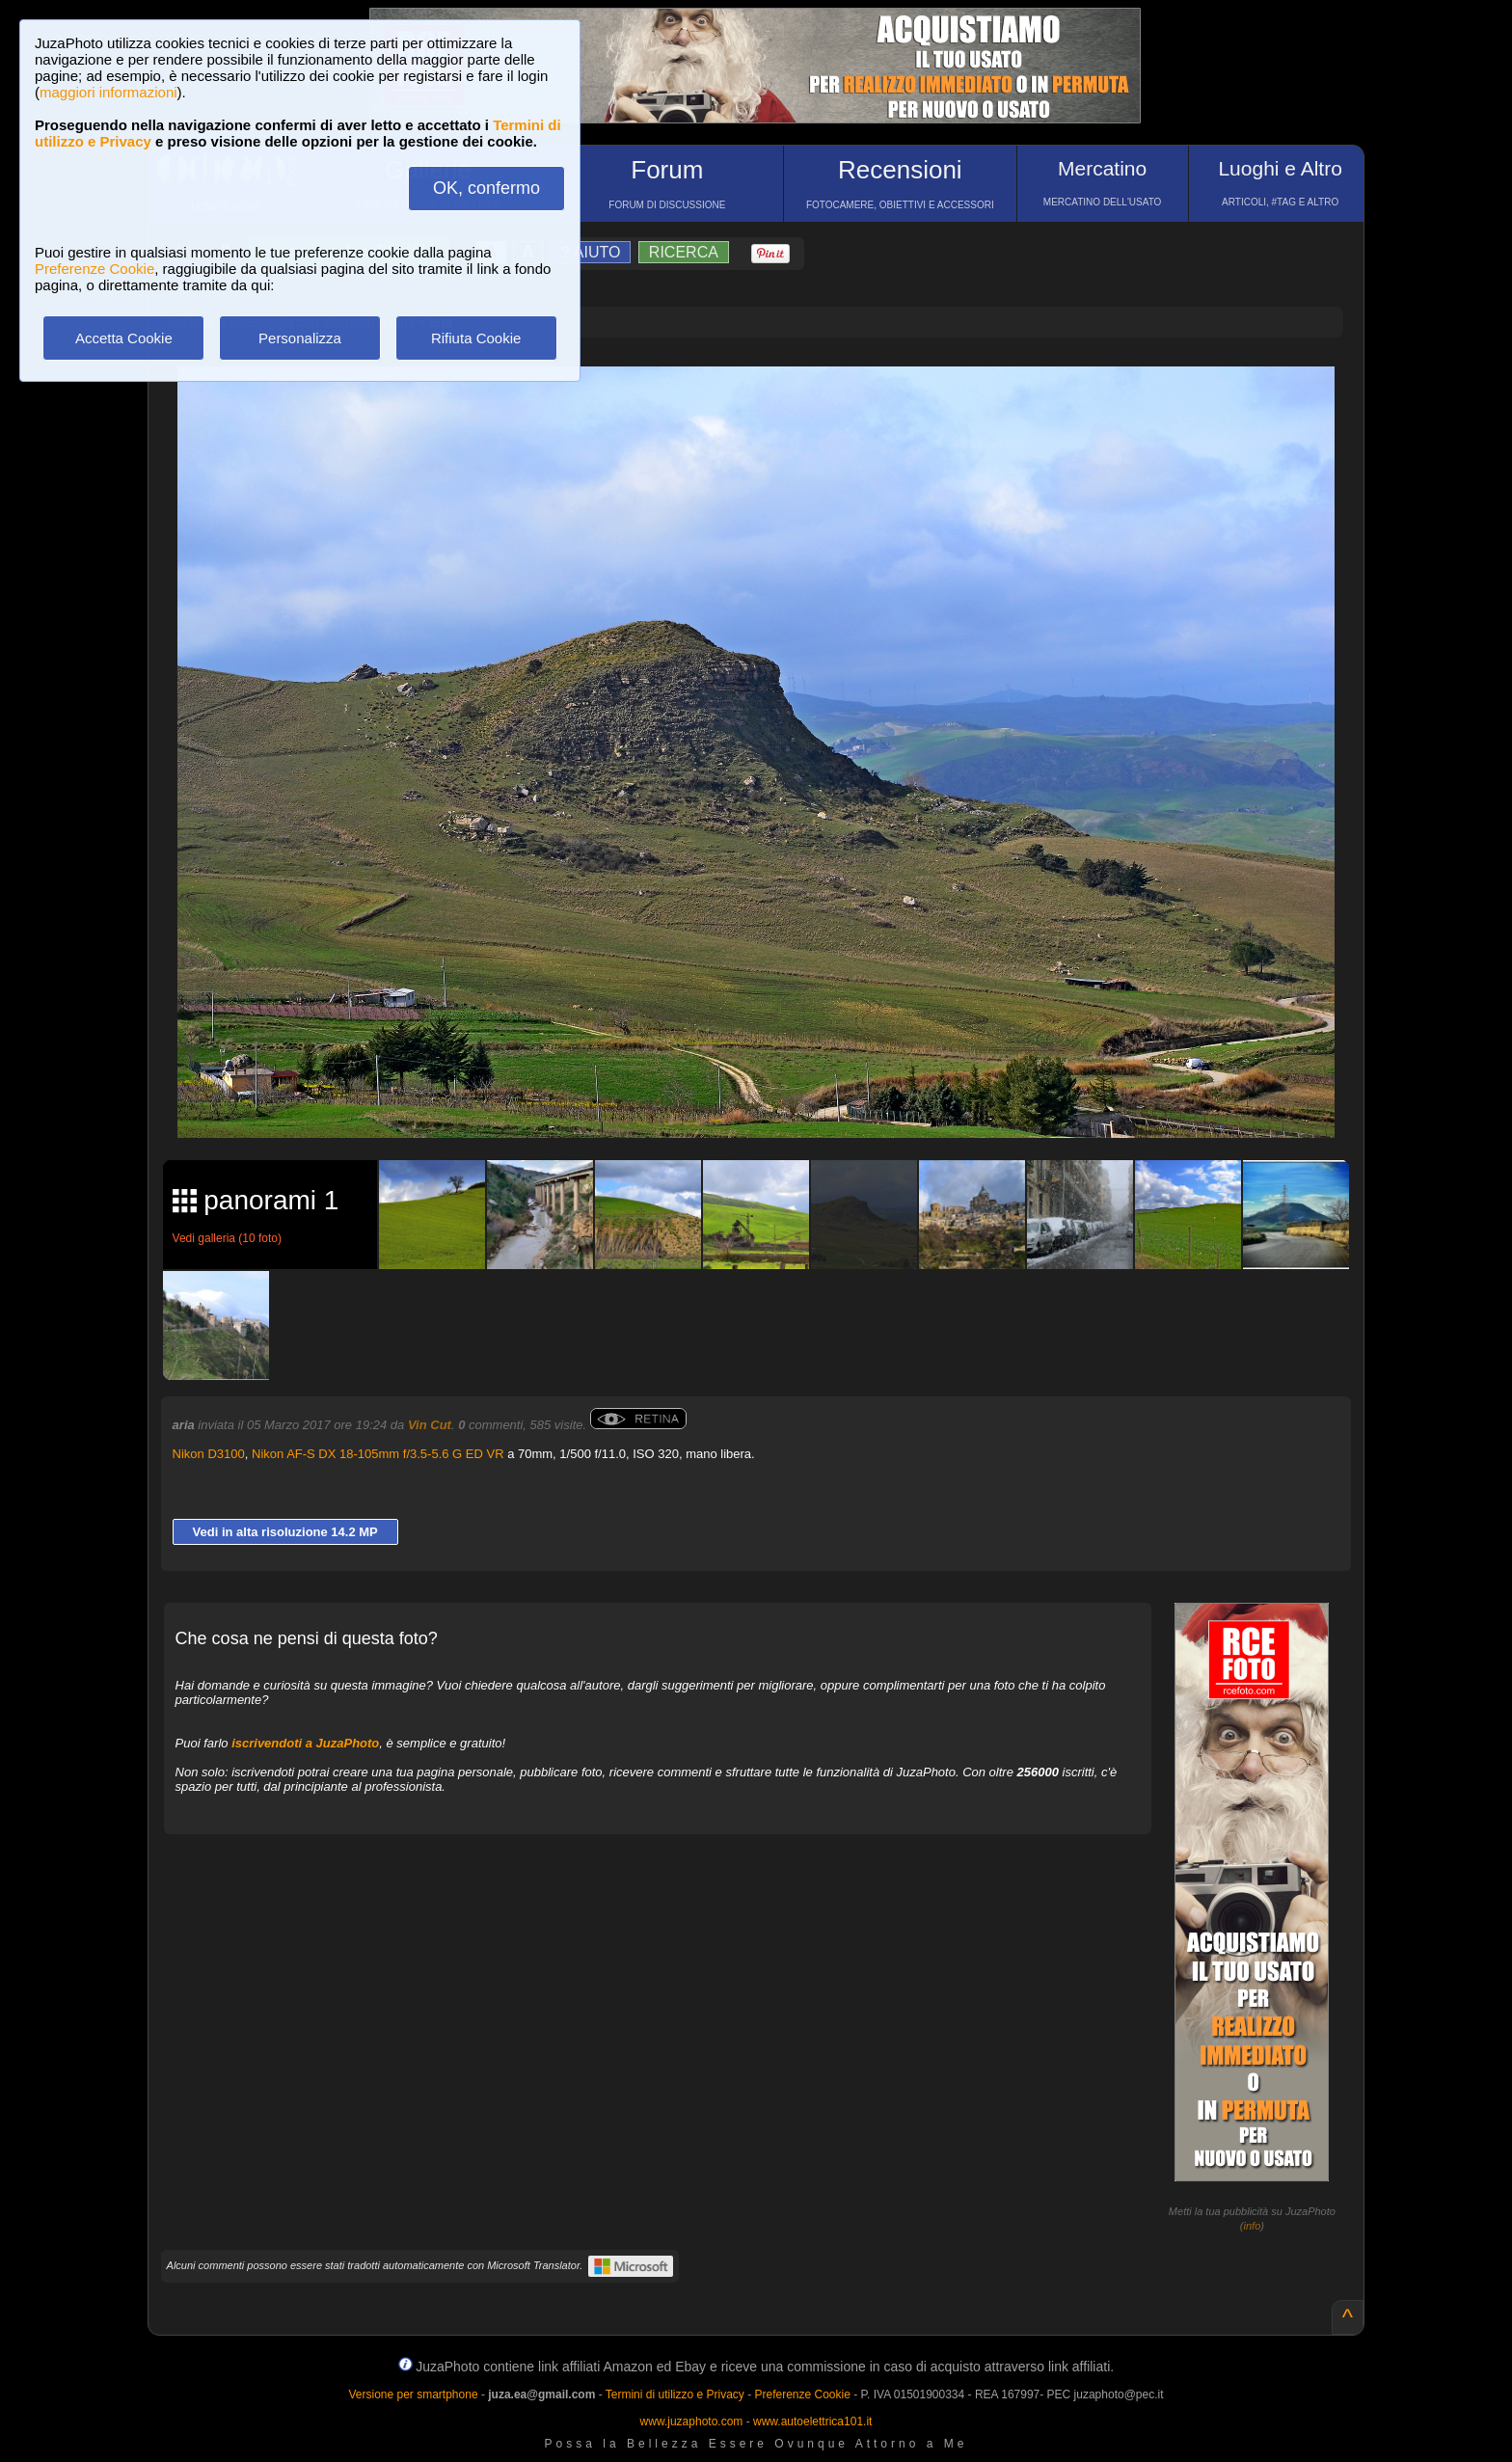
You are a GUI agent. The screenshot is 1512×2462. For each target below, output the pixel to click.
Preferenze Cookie (94, 268)
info (1252, 2226)
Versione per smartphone (412, 2394)
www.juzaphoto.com (691, 2421)
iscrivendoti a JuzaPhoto (305, 1743)
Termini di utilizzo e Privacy (675, 2394)
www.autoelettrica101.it (812, 2421)
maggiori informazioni (108, 92)
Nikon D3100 (209, 1454)
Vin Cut (429, 1425)
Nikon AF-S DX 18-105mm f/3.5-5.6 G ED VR (378, 1454)
